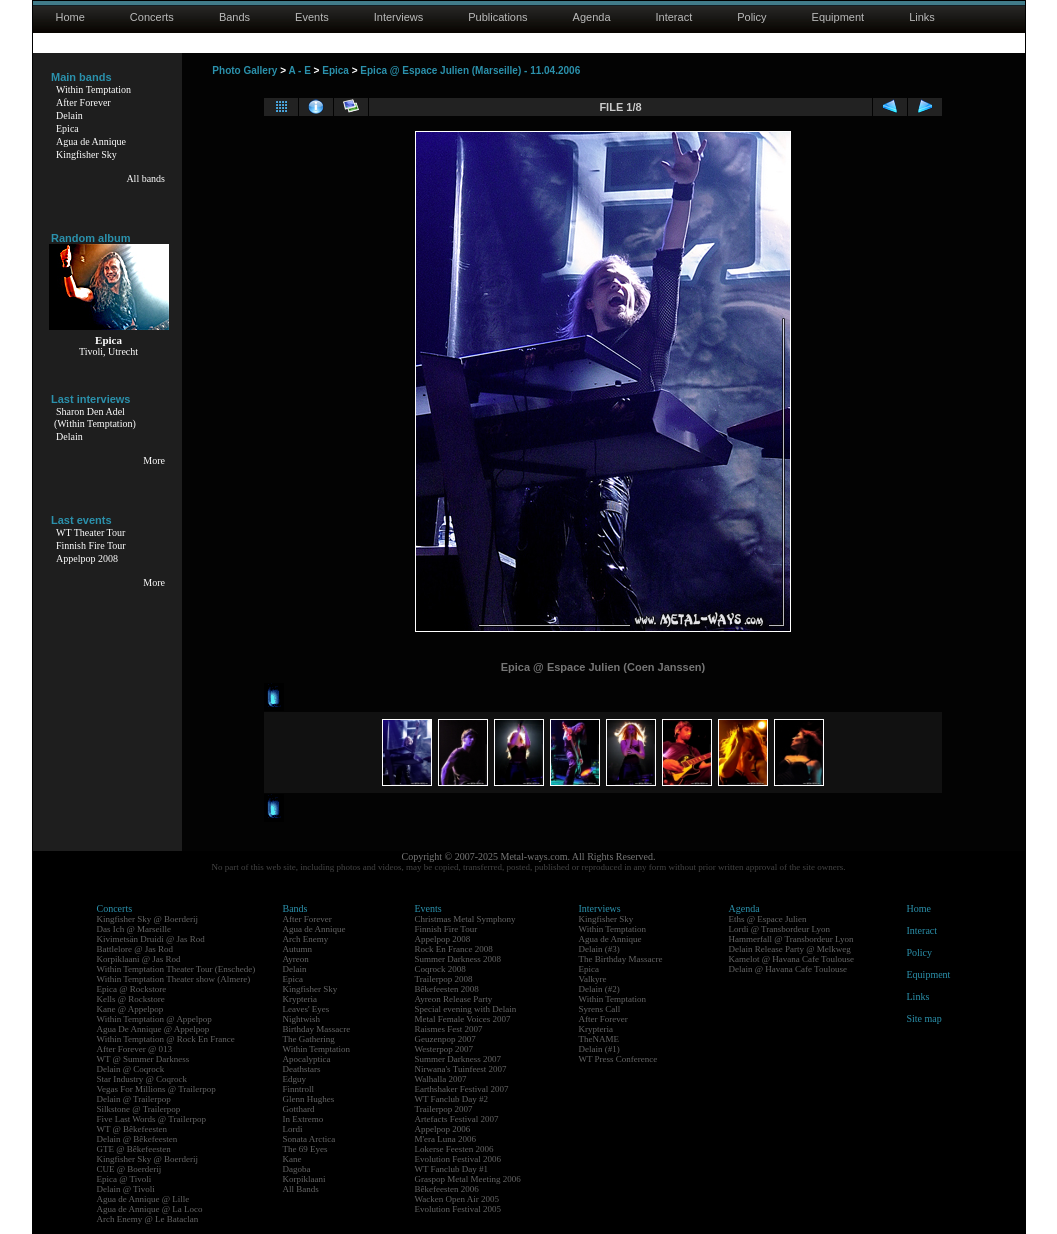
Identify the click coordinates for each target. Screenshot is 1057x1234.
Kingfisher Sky (86, 154)
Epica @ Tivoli (124, 1179)
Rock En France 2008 (454, 949)
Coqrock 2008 (440, 969)
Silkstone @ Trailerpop (139, 1109)
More (154, 460)
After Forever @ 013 (135, 1049)
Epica (67, 128)
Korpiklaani (304, 1179)
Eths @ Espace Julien (768, 919)
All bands (145, 178)
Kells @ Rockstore (131, 999)
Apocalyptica (307, 1059)
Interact (674, 17)
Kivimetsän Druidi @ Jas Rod (151, 939)
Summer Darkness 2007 (458, 1059)
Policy (751, 17)
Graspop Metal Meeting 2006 (468, 1179)
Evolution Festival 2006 (458, 1159)
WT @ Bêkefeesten (132, 1129)
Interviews (399, 17)
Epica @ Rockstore (132, 989)
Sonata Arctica (309, 1139)
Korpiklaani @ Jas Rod (139, 959)
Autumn (298, 949)
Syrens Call (600, 1009)
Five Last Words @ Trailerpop (151, 1119)
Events (312, 17)
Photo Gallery (244, 70)
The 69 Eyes (305, 1149)
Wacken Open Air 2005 (457, 1199)
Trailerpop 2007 (444, 1109)
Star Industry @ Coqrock (142, 1079)
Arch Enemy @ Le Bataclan (148, 1219)
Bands (234, 17)
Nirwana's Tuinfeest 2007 (461, 1069)
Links (922, 17)
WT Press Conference (618, 1059)
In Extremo (303, 1119)
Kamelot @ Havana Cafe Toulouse (791, 959)
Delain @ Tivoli (126, 1189)
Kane (292, 1159)
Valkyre (593, 979)
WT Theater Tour (90, 532)
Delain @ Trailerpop (134, 1099)
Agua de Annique (91, 141)
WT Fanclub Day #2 (452, 1099)
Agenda (592, 17)
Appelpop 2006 (443, 1129)
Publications (497, 17)
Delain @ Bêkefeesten (137, 1139)
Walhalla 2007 (441, 1079)
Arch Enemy (306, 939)
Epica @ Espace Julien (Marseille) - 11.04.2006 (470, 70)
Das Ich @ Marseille (134, 929)
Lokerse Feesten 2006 (454, 1149)
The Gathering (309, 1039)
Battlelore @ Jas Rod (135, 949)
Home (70, 17)
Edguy (295, 1079)
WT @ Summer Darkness (143, 1059)
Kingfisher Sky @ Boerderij (148, 919)
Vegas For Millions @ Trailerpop (156, 1089)
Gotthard (299, 1109)
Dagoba (297, 1169)
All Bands (301, 1189)
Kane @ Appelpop (130, 1009)
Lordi (293, 1129)
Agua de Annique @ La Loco (150, 1209)
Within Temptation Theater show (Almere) (174, 979)
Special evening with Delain (466, 1009)
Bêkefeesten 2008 (447, 989)
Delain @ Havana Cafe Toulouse (788, 969)
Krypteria (300, 999)
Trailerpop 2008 (444, 979)
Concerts (152, 17)
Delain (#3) (599, 949)
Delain (69, 115)
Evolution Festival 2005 (458, 1209)
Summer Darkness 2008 (458, 959)
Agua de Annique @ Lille (143, 1199)
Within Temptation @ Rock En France (166, 1039)
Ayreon (296, 959)
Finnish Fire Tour (91, 545)
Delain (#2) (599, 989)
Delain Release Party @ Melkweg (790, 949)
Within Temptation (93, 89)
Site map (924, 1018)
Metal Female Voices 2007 (463, 1019)
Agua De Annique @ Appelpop (153, 1029)
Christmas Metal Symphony (465, 919)
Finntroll (299, 1089)
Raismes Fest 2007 (449, 1029)
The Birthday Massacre (621, 959)
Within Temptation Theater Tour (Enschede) (176, 969)
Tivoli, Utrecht (108, 351)
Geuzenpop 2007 (445, 1039)
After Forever (83, 102)
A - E (299, 70)
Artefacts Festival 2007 (457, 1119)
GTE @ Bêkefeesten (134, 1149)
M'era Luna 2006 (446, 1139)
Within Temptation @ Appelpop (154, 1019)
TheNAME (599, 1039)
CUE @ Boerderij (129, 1169)
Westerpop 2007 (444, 1049)
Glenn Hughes (309, 1099)
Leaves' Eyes (306, 1009)
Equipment (838, 17)
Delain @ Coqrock (131, 1069)
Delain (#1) (599, 1049)
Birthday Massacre (317, 1029)
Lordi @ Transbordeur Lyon (780, 929)
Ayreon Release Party (454, 999)
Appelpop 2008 (87, 558)
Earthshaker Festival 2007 (462, 1089)
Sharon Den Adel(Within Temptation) (95, 417)
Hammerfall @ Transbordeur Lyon (791, 939)
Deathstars (302, 1069)
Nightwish (302, 1019)
